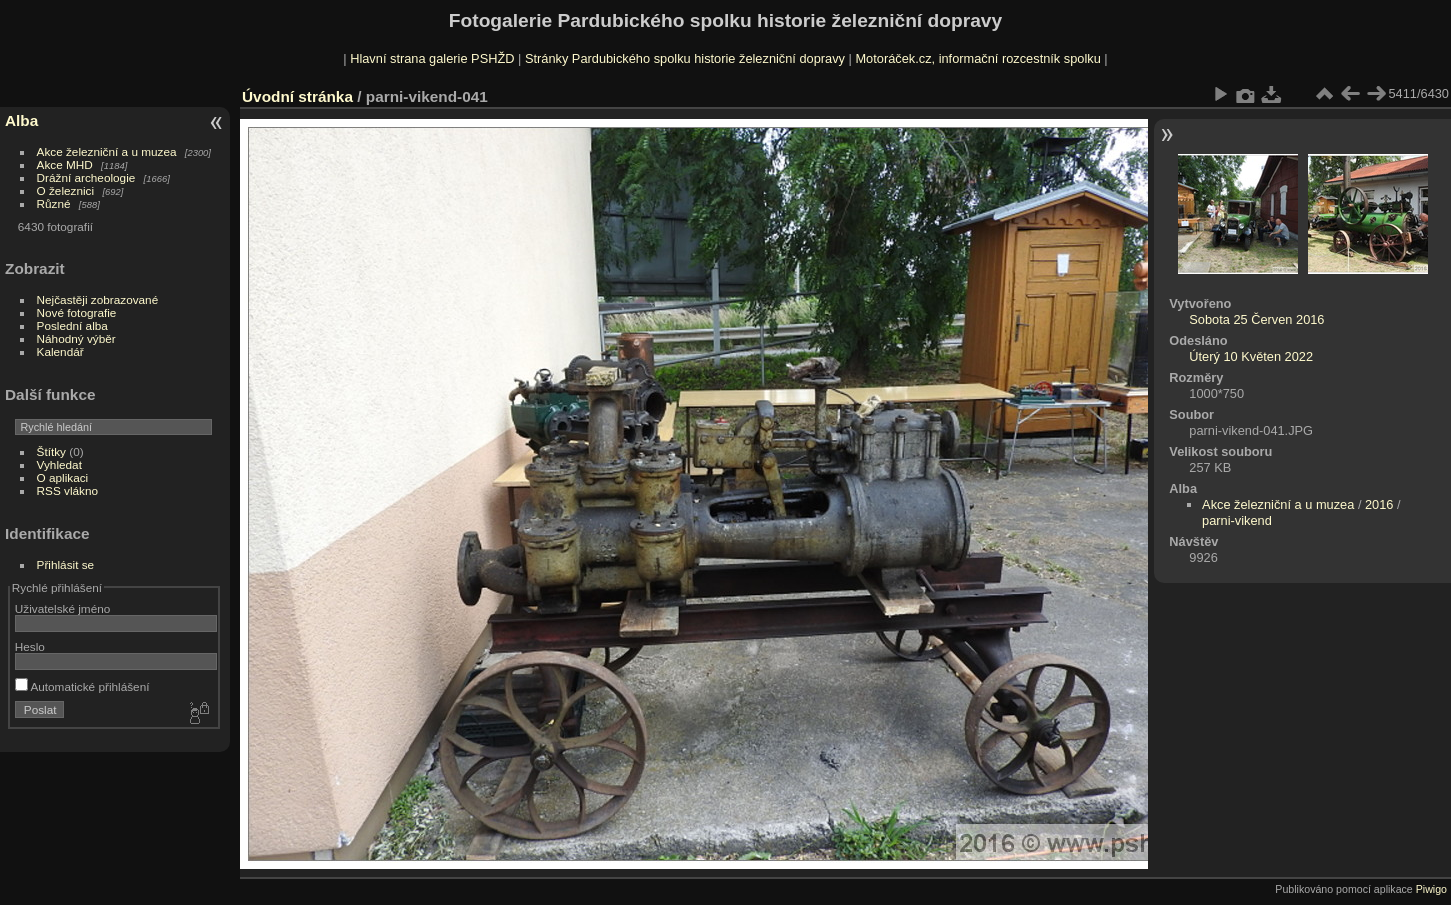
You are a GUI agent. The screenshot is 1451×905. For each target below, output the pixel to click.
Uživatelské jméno (62, 608)
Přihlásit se (66, 564)
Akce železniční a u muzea (107, 151)
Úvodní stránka (297, 96)
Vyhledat (59, 464)
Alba (21, 120)
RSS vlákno (67, 490)
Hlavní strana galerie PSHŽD (432, 58)
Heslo (30, 646)
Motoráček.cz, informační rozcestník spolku (977, 58)
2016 (1379, 504)
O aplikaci (63, 477)
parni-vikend (1237, 520)
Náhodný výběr (76, 338)
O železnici (66, 190)
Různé (54, 203)
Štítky (51, 451)
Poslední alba (72, 325)
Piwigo (1431, 889)
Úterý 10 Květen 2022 (1251, 356)
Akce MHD (65, 164)
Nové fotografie (77, 312)
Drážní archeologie (86, 177)
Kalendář (60, 351)
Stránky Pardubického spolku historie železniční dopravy (685, 58)
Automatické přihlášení (82, 686)
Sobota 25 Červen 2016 (1256, 319)
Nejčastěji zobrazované (98, 299)
